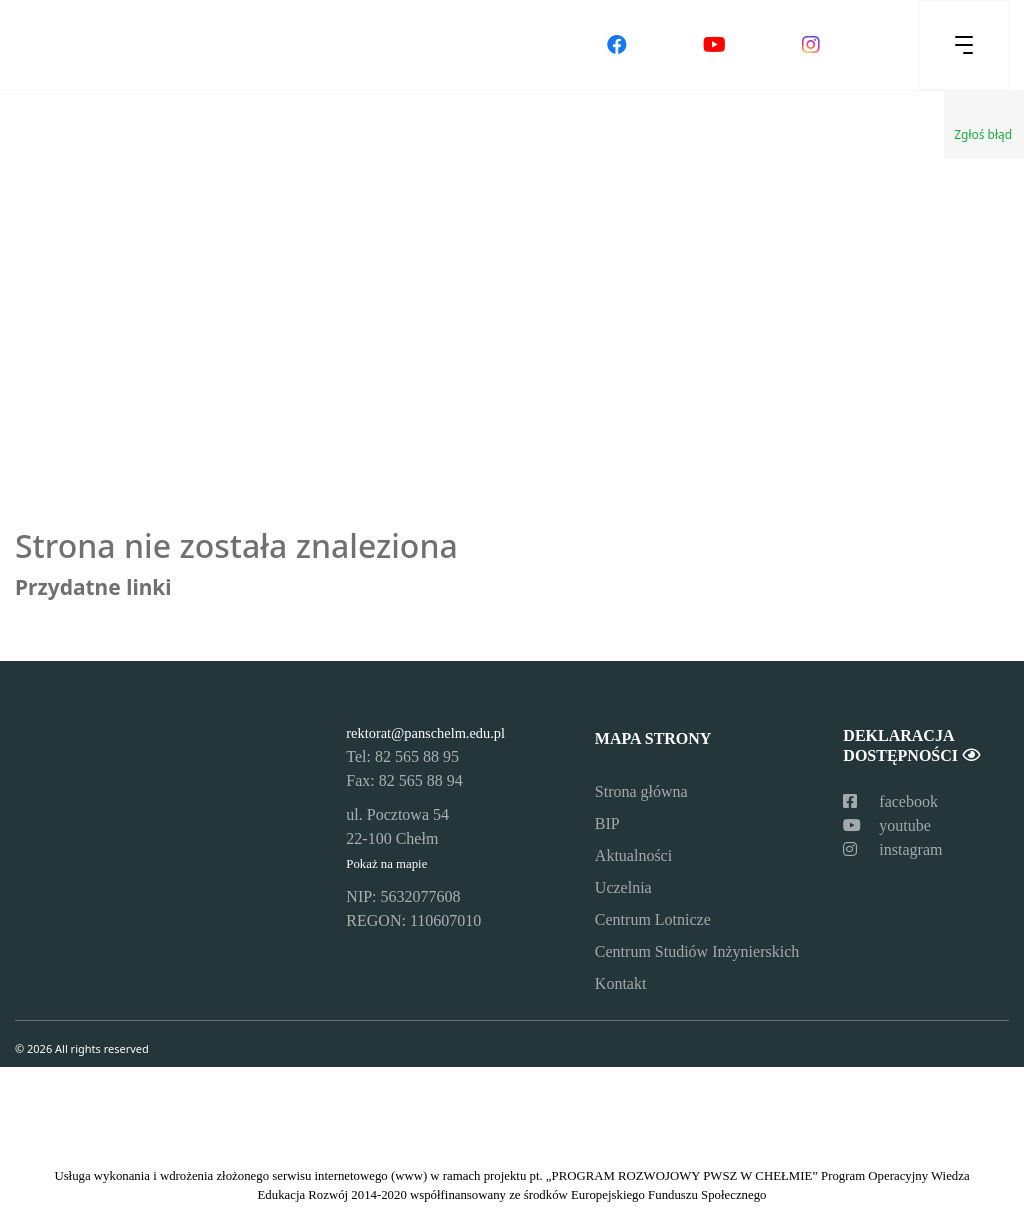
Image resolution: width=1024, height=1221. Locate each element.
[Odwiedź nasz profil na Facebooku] (617, 45)
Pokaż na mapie (386, 864)
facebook (890, 801)
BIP (607, 823)
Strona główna (641, 791)
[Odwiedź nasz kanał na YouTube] (714, 45)
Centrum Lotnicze (653, 919)
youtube (887, 825)
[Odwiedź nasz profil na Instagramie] (811, 45)
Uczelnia (623, 887)
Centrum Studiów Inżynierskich (697, 951)
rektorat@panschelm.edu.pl (425, 733)
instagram (892, 849)
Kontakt (621, 983)
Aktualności (633, 855)
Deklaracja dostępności (911, 745)
